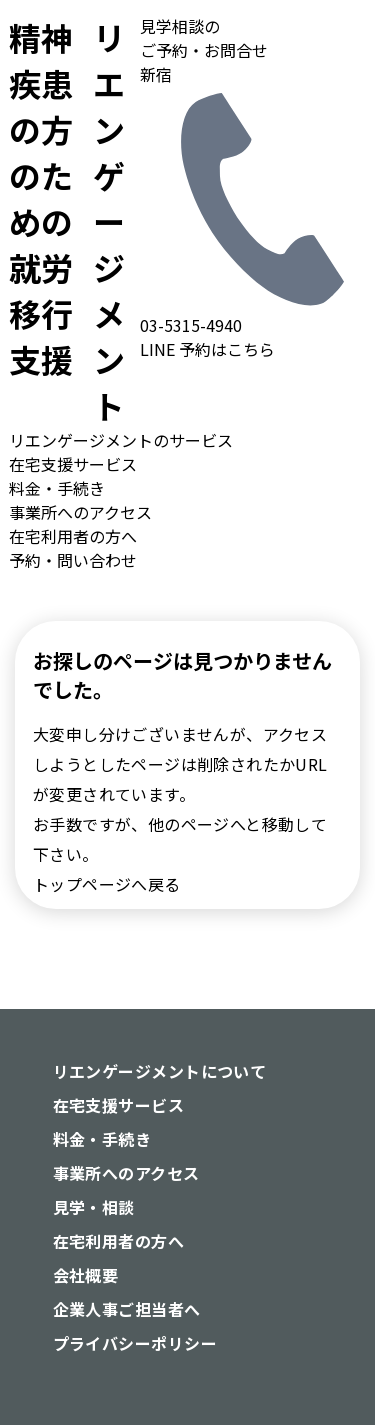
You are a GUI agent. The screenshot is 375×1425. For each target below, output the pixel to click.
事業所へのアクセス (80, 512)
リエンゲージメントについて (160, 1071)
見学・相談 (94, 1207)
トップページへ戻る (107, 884)
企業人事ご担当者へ (127, 1309)
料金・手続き (57, 488)
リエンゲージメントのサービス (121, 440)
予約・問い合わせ (73, 560)
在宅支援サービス (73, 464)
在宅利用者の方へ (73, 536)
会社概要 (86, 1275)
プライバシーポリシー (135, 1343)
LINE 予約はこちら (207, 349)
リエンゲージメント (66, 221)
